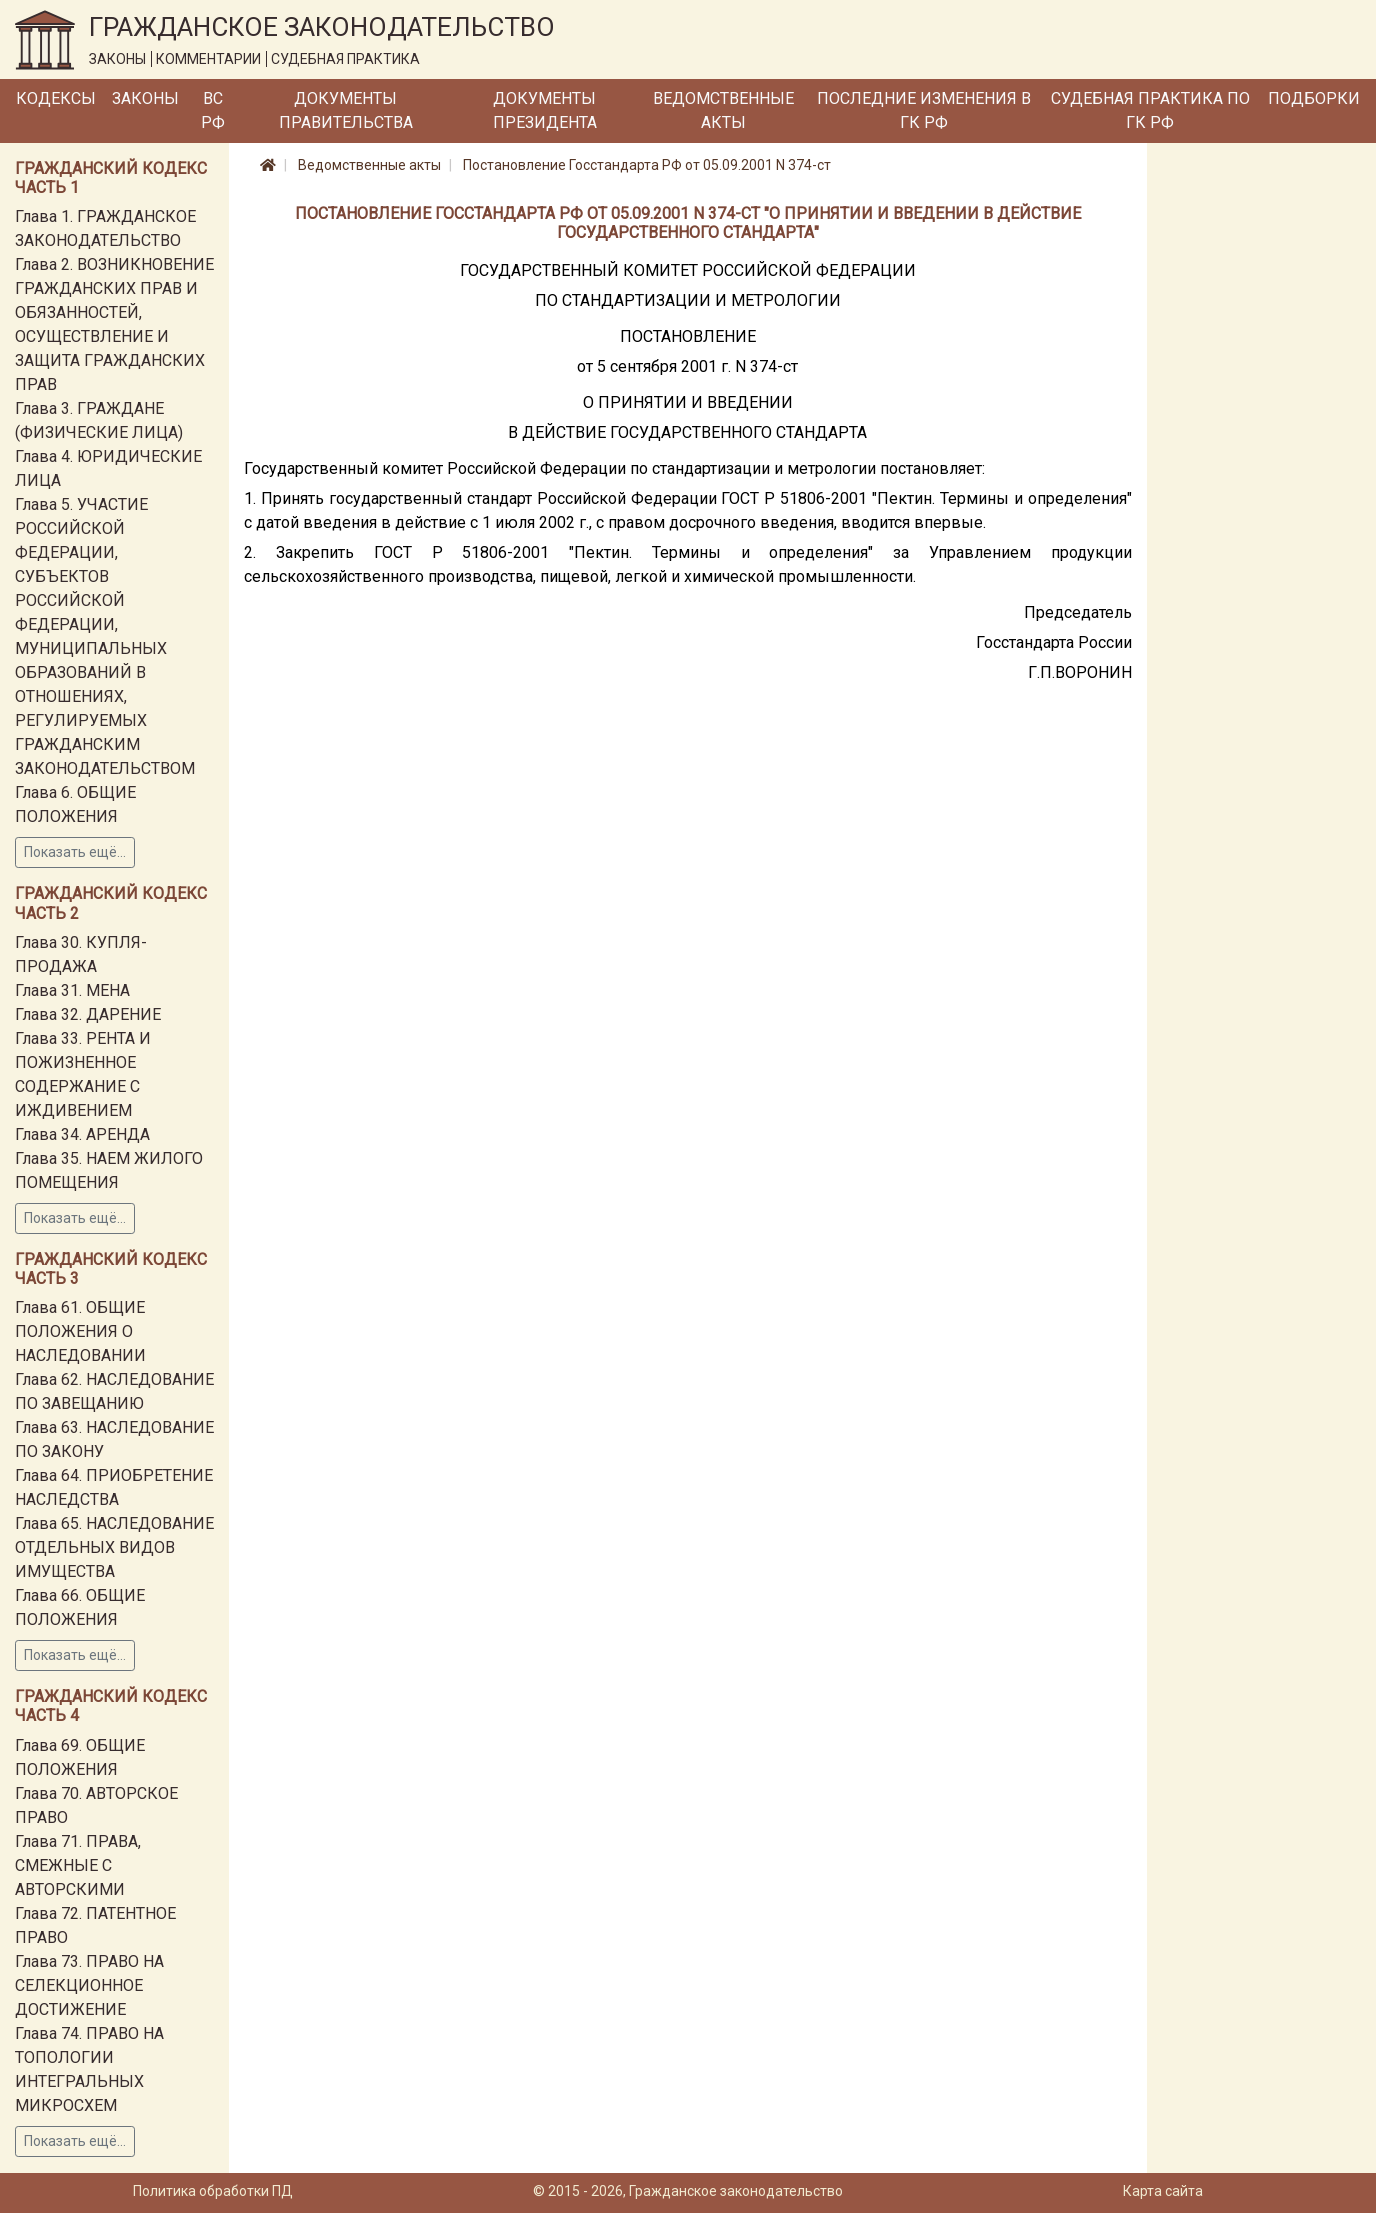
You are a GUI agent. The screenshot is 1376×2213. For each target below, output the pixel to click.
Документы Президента (545, 110)
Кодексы (56, 98)
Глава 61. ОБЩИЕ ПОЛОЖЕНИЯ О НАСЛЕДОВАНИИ (80, 1331)
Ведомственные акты (723, 110)
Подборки (1314, 98)
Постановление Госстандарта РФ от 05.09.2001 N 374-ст (647, 165)
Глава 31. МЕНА (72, 990)
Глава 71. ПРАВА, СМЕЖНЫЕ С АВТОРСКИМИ (78, 1865)
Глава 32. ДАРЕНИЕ (88, 1014)
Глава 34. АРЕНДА (82, 1134)
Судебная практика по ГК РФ (1150, 110)
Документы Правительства (346, 110)
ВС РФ (213, 110)
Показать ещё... (75, 852)
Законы (145, 98)
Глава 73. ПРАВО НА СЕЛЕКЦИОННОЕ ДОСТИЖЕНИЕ (89, 1985)
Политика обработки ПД (213, 2191)
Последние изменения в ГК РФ (924, 110)
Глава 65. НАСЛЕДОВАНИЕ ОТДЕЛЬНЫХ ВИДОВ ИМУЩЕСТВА (114, 1547)
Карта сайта (1163, 2191)
